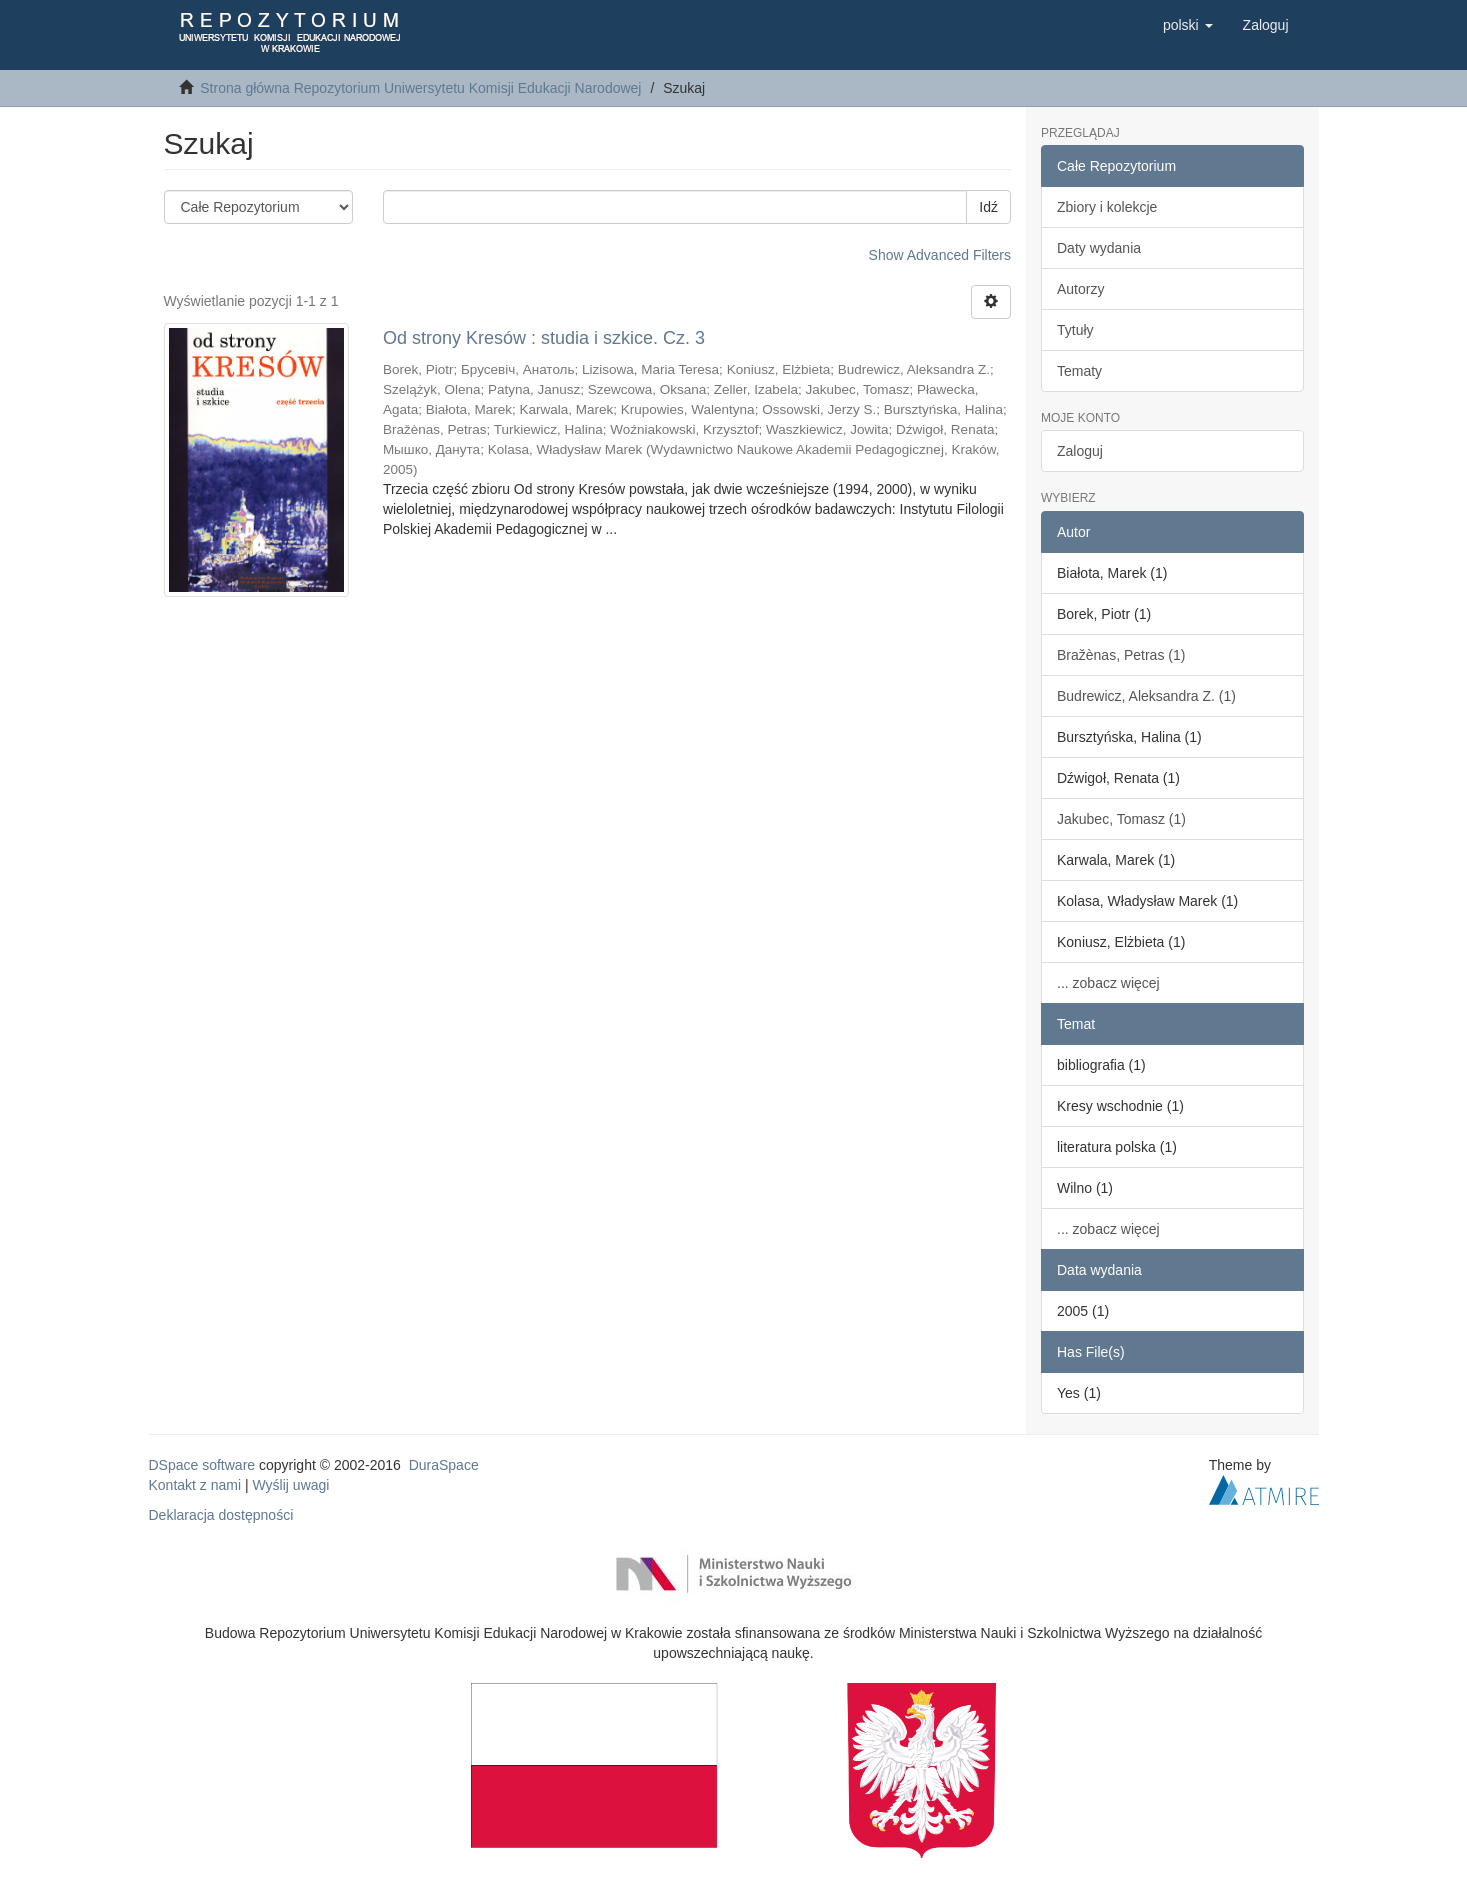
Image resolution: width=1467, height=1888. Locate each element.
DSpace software (202, 1465)
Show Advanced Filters (940, 255)
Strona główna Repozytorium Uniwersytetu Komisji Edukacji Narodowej (420, 88)
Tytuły (1075, 330)
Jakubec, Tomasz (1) (1121, 819)
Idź (988, 207)
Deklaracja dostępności (221, 1515)
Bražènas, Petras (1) (1121, 655)
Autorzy (1080, 289)
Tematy (1079, 371)
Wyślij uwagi (291, 1485)
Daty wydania (1099, 248)
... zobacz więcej (1108, 983)
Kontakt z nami (195, 1485)
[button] (1188, 25)
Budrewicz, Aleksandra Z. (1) (1146, 696)
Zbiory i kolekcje (1107, 207)
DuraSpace (444, 1465)
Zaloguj (1080, 451)
